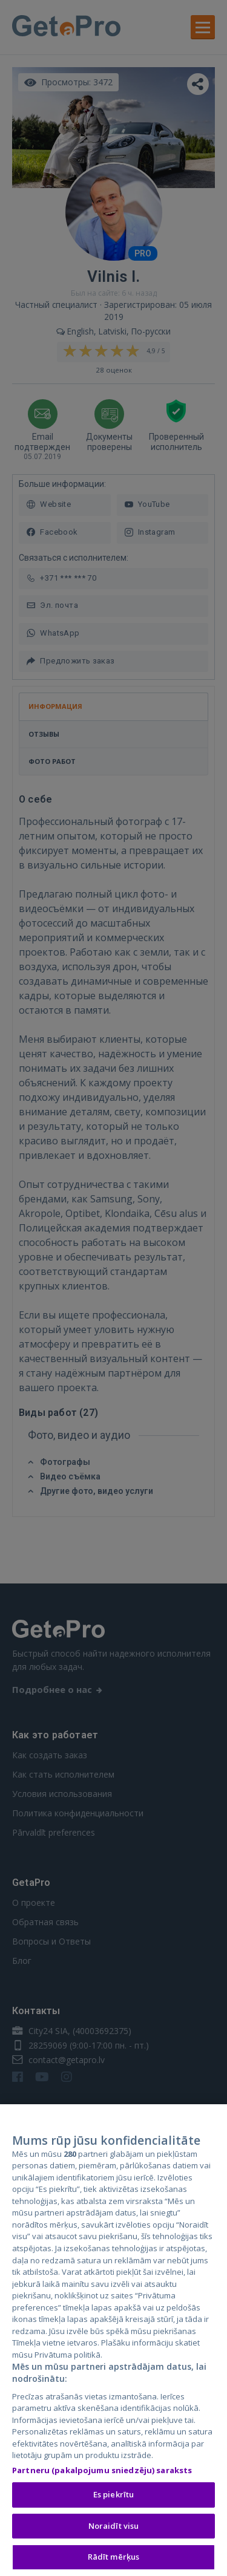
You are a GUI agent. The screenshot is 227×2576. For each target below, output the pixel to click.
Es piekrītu (113, 2496)
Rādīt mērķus (114, 2559)
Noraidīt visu (113, 2527)
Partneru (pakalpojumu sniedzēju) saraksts (102, 2472)
